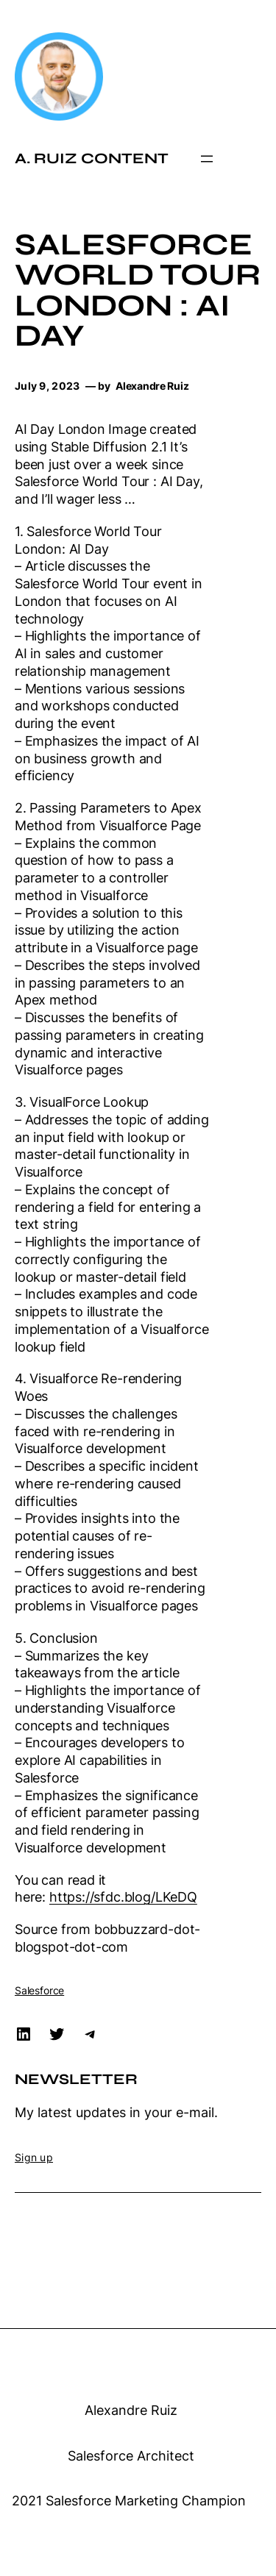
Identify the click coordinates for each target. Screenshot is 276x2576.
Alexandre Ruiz (131, 2410)
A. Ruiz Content (92, 158)
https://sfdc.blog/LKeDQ (123, 1897)
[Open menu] (207, 159)
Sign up (34, 2157)
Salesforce (39, 1990)
